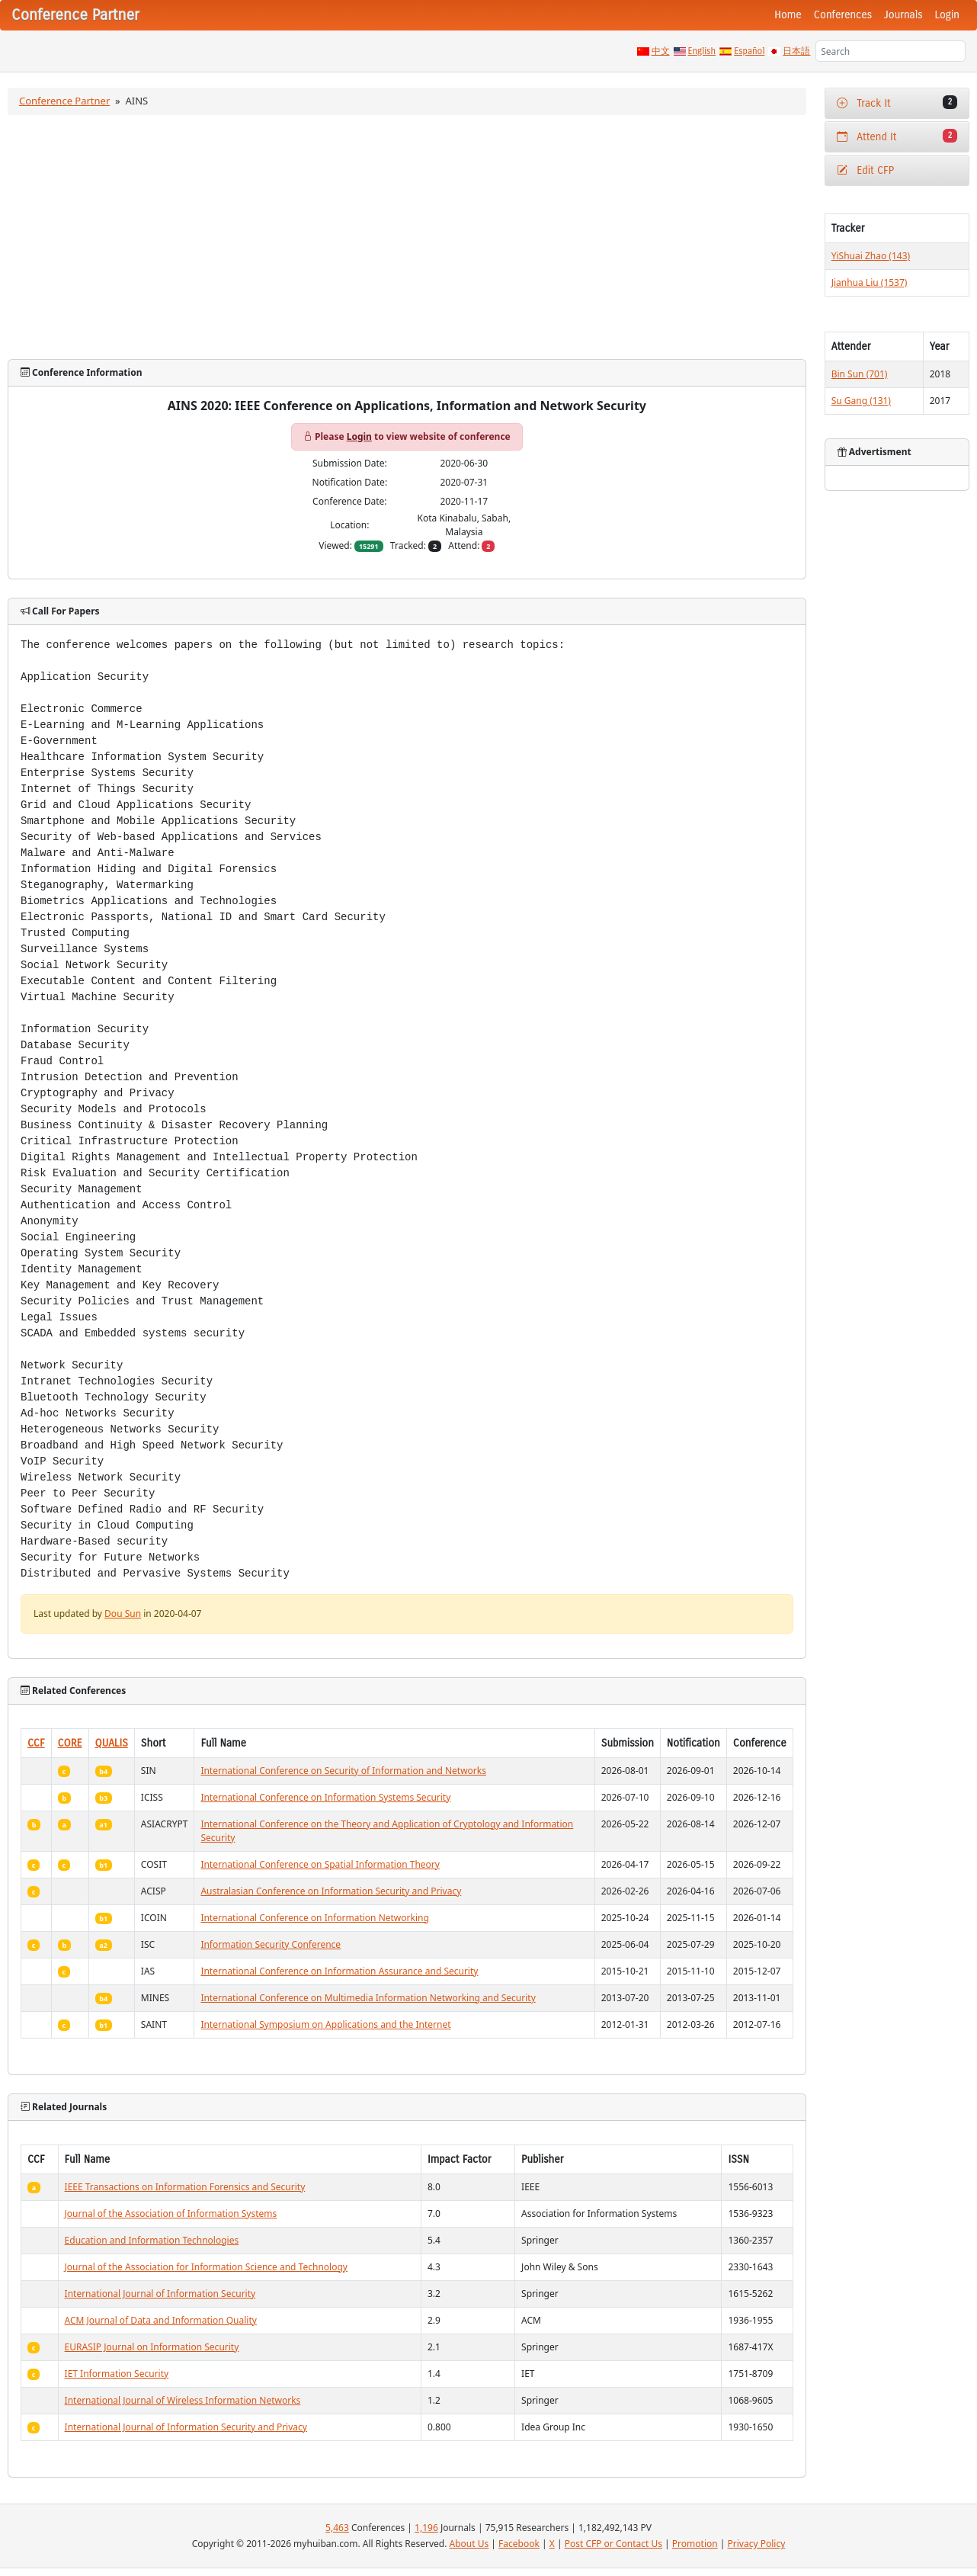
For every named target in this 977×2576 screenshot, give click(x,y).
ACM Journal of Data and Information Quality (161, 2320)
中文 (661, 51)
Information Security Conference (270, 1944)
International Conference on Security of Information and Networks (343, 1770)
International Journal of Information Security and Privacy (186, 2426)
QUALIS (111, 1743)
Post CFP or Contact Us (613, 2543)
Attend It (897, 136)
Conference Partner (64, 100)
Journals (903, 14)
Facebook (519, 2543)
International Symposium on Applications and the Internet (325, 2024)
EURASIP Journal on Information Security (152, 2346)
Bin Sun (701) (859, 373)
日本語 (796, 51)
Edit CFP (865, 170)
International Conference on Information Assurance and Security (339, 1971)
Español (749, 51)
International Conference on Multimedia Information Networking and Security (367, 1997)
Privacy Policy (757, 2543)
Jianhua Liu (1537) (869, 282)
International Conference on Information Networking (314, 1917)
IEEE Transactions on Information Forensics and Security (185, 2186)
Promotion (695, 2543)
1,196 (426, 2527)
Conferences (843, 14)
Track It (897, 102)
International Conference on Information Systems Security (325, 1797)
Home (788, 14)
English (702, 51)
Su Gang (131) (861, 400)
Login (947, 14)
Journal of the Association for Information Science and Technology (206, 2266)
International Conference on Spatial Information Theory (320, 1864)
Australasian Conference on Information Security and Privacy (330, 1891)
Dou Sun (122, 1613)
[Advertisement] (407, 237)
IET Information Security (117, 2373)
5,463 (337, 2527)
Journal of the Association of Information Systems (171, 2213)
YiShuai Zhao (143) (870, 255)
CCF (36, 1743)
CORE (70, 1743)
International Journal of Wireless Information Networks (183, 2400)
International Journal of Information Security (160, 2293)
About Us (469, 2543)
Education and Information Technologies (152, 2240)
